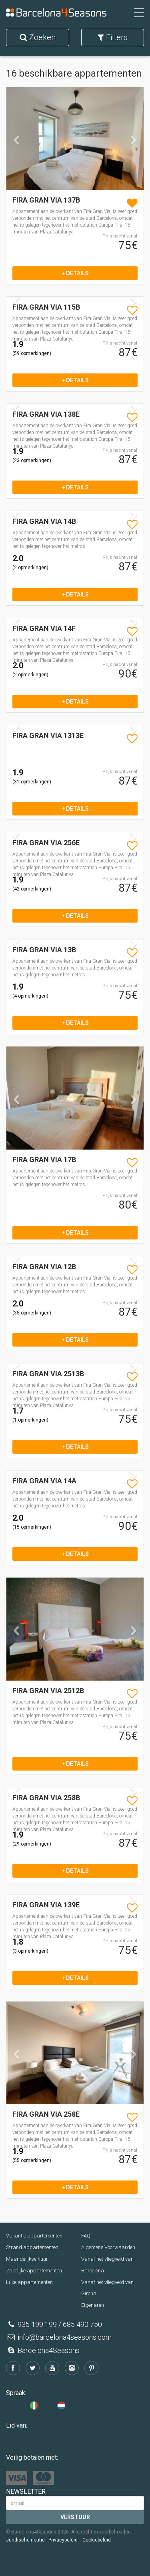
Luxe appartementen (29, 2282)
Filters (113, 37)
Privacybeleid (63, 2540)
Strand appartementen (32, 2247)
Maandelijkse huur (27, 2259)
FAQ (85, 2236)
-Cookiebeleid (96, 2540)
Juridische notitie (25, 2540)
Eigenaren (92, 2305)
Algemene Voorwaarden (108, 2247)
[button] (16, 163)
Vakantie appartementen (34, 2236)
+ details (75, 273)
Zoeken (38, 37)
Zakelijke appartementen (34, 2271)
